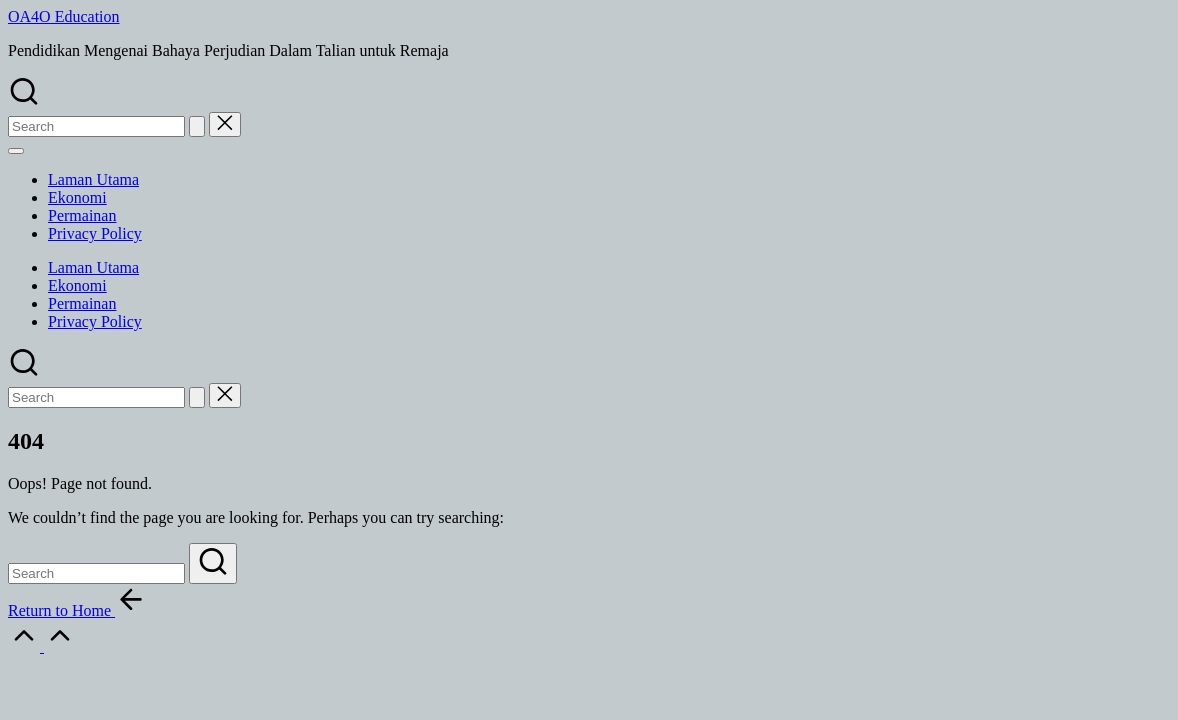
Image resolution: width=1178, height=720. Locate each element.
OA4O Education (64, 16)
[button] (197, 126)
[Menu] (16, 151)
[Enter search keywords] (96, 573)
